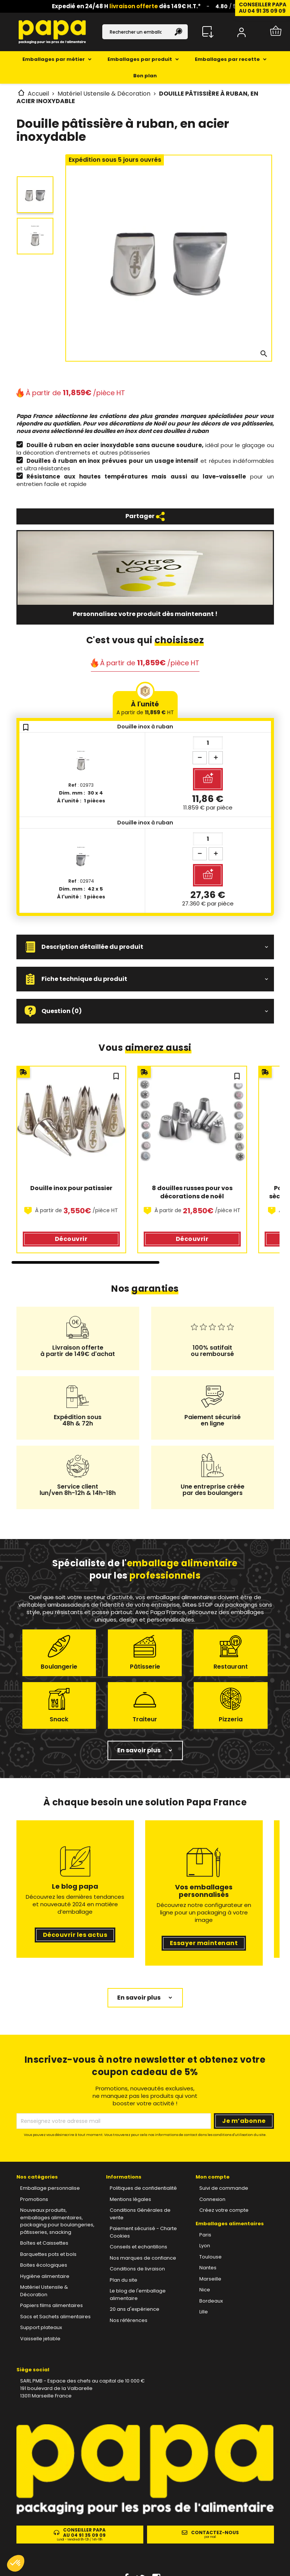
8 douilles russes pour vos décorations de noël (193, 1192)
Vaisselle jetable (40, 2338)
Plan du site (123, 2280)
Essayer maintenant (204, 1943)
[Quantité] (208, 742)
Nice (204, 2289)
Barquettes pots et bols (48, 2254)
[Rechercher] (145, 31)
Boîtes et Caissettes (44, 2243)
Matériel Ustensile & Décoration (44, 2291)
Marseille (210, 2278)
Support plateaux (41, 2327)
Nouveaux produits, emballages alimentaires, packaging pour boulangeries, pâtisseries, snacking (57, 2221)
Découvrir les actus (75, 1935)
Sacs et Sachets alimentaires (55, 2316)
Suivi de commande (223, 2188)
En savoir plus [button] (138, 1750)
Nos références (128, 2320)
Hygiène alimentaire (44, 2276)
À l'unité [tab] (145, 707)
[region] (145, 1165)
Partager (145, 516)
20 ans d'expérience (134, 2309)
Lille (203, 2311)
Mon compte (213, 2176)
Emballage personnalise (50, 2188)
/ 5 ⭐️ (229, 6)
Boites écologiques (43, 2265)
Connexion (212, 2199)
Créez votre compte (224, 2210)
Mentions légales (130, 2199)
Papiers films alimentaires (51, 2305)
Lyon (204, 2245)
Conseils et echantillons (138, 2246)
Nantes (207, 2267)
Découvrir (71, 1239)
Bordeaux (211, 2300)
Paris (205, 2234)
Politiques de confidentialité (143, 2188)
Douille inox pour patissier (71, 1188)
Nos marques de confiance (143, 2257)
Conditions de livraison (137, 2268)
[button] (145, 947)
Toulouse (210, 2256)
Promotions (34, 2199)
